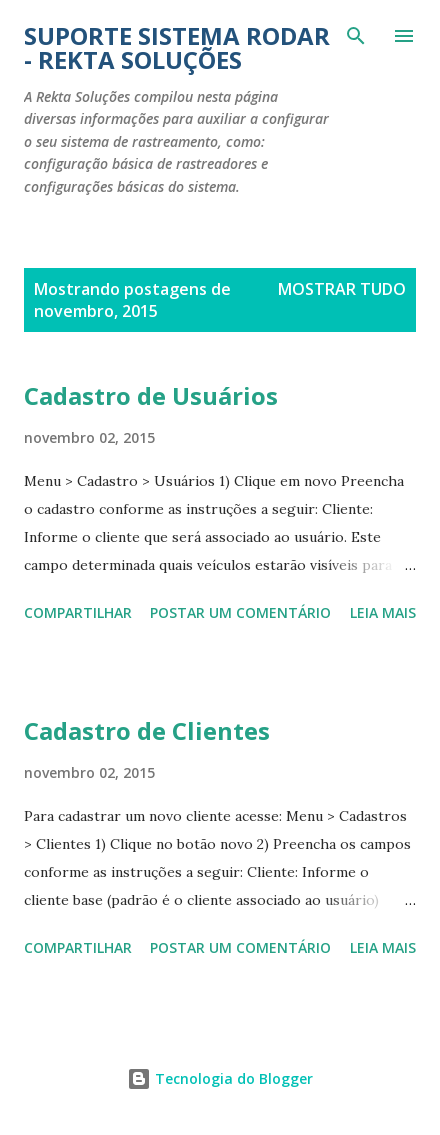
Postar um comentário (240, 612)
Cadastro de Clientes (147, 730)
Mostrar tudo (342, 289)
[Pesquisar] (356, 36)
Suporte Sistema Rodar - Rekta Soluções (177, 47)
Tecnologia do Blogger (220, 1078)
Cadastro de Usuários (151, 395)
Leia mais (383, 612)
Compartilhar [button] (78, 612)
